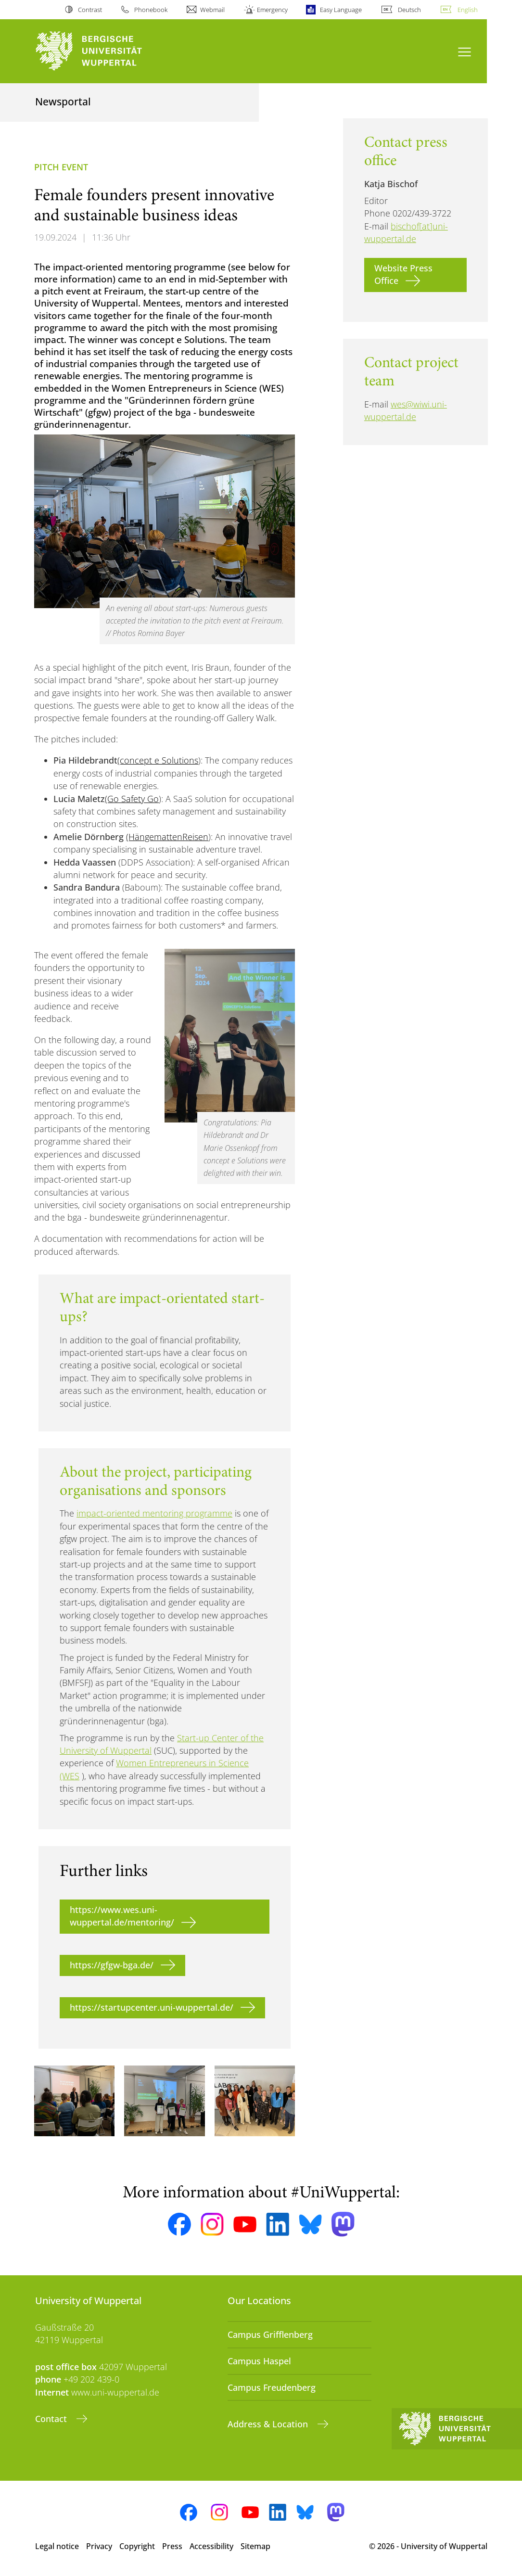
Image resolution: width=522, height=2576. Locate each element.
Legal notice (57, 2546)
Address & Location (269, 2424)
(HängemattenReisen (167, 836)
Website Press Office (403, 274)
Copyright (137, 2546)
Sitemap (255, 2546)
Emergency (272, 9)
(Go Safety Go (132, 798)
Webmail (212, 9)
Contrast (90, 9)
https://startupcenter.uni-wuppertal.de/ (151, 2007)
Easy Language (341, 9)
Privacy (99, 2546)
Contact (52, 2418)
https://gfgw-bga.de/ (111, 1965)
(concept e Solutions (157, 760)
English (468, 9)
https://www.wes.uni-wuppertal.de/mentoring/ (122, 1916)
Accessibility (211, 2546)
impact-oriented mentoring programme (154, 1513)
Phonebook (150, 9)
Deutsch (409, 9)
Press (172, 2546)
